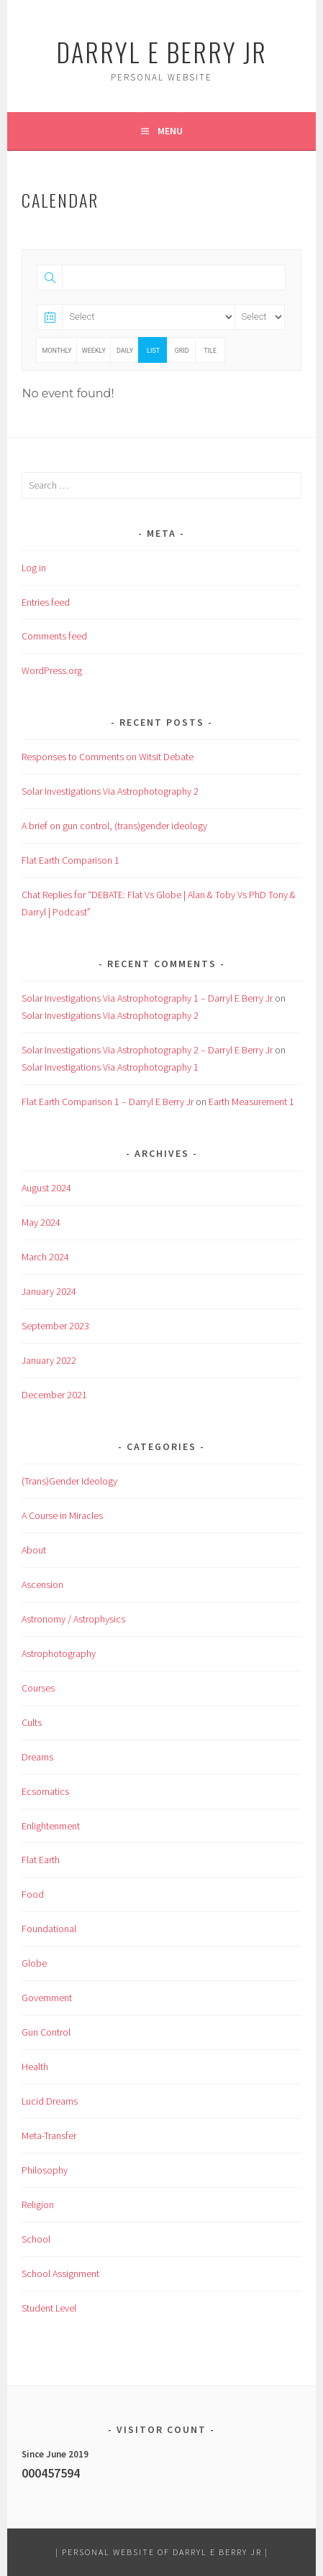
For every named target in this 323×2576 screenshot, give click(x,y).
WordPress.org (52, 670)
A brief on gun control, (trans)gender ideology (114, 825)
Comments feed (54, 635)
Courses (38, 1687)
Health (35, 2066)
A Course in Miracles (62, 1515)
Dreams (37, 1756)
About (34, 1549)
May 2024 (41, 1222)
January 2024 (49, 1291)
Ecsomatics (45, 1791)
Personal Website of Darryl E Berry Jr (162, 2552)
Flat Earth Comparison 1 (70, 860)
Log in (34, 567)
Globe (34, 1963)
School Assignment (60, 2273)
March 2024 (45, 1256)
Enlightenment (51, 1825)
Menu (170, 130)
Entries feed (46, 602)
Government (47, 1997)
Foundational (49, 1928)
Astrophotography (59, 1653)
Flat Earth (41, 1859)
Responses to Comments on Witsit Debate (108, 756)
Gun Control (46, 2032)
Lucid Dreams (50, 2101)
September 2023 (55, 1325)
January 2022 (49, 1360)
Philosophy (45, 2170)
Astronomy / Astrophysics (73, 1618)
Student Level (49, 2308)
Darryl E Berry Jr (161, 51)
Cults (32, 1722)
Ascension (42, 1584)
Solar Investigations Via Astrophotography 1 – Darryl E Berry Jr (147, 998)
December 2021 (54, 1394)
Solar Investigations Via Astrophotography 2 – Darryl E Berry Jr (147, 1049)
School (36, 2239)
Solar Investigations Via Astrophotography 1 (110, 1067)
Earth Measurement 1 (251, 1101)
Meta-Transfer (49, 2135)
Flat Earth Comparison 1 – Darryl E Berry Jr (108, 1101)
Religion (38, 2204)
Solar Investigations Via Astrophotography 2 (110, 791)
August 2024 (46, 1187)
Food (33, 1894)
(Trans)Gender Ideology (69, 1480)
